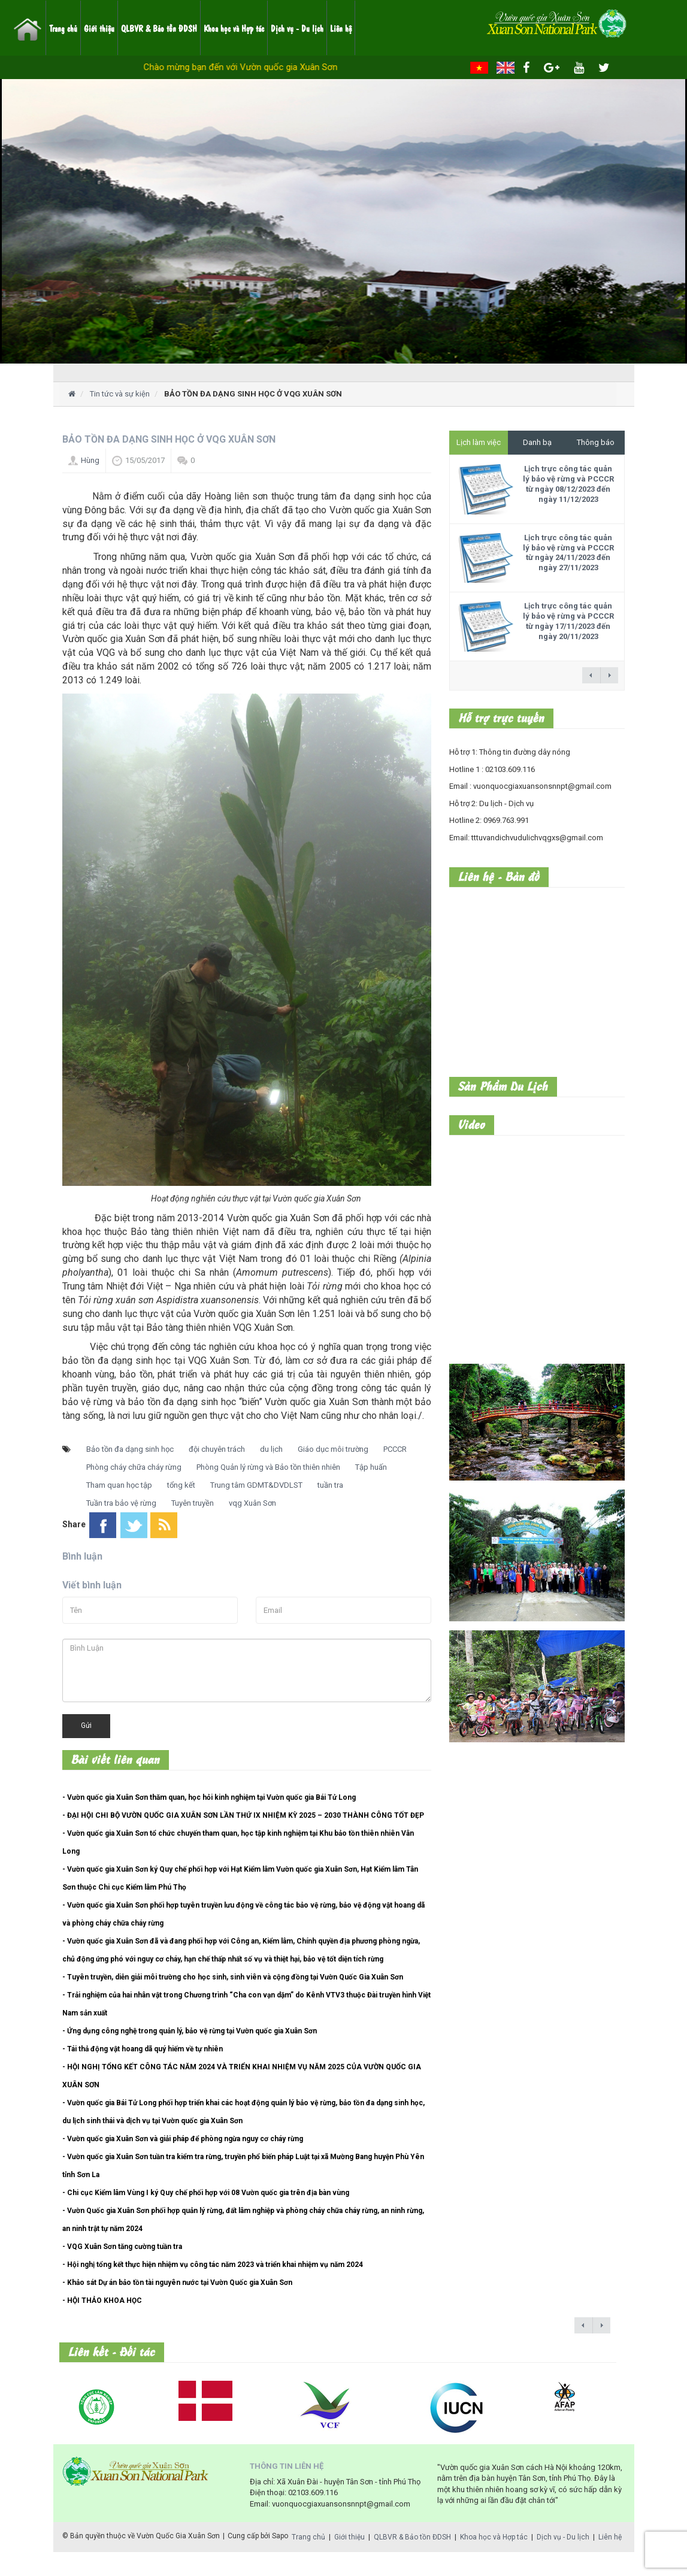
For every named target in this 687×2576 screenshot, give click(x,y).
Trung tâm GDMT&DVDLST (256, 1485)
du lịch (271, 1449)
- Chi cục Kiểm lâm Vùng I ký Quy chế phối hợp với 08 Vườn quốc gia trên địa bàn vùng (205, 2192)
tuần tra (330, 1485)
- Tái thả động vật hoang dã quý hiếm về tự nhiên (142, 2049)
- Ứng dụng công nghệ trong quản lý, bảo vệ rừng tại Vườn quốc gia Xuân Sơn (189, 2031)
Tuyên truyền (192, 1503)
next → (609, 675)
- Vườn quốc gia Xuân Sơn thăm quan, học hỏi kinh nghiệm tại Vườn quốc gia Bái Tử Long (209, 1797)
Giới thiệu (99, 28)
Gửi (86, 1725)
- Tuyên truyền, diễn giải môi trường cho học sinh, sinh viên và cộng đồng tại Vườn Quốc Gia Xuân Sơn (232, 1977)
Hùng (90, 460)
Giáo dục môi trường (333, 1449)
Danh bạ (537, 442)
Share (74, 1524)
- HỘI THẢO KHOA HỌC (102, 2300)
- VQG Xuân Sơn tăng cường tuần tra (122, 2246)
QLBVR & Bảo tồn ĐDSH (159, 28)
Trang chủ (63, 28)
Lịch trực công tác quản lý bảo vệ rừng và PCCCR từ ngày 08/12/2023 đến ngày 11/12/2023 (568, 484)
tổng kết (181, 1485)
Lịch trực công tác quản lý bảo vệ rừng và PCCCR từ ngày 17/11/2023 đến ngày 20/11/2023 (568, 621)
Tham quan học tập (119, 1485)
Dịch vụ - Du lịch (297, 28)
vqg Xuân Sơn (252, 1503)
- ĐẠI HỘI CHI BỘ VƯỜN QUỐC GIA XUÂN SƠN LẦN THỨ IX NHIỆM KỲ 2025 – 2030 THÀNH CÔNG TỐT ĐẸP (243, 1815)
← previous (591, 675)
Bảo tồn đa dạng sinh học (130, 1449)
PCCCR (395, 1449)
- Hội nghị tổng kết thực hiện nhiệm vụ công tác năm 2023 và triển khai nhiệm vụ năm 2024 (212, 2264)
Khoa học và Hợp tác (234, 28)
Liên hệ (341, 28)
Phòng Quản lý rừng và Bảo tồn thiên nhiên (268, 1467)
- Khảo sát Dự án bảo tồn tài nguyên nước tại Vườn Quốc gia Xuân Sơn (177, 2282)
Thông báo (596, 442)
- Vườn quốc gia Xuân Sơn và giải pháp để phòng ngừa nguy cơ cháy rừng (182, 2139)
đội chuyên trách (217, 1449)
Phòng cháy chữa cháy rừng (133, 1467)
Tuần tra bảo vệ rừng (121, 1503)
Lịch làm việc (478, 442)
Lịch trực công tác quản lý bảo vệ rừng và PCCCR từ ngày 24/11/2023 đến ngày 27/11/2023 (568, 553)
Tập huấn (371, 1467)
